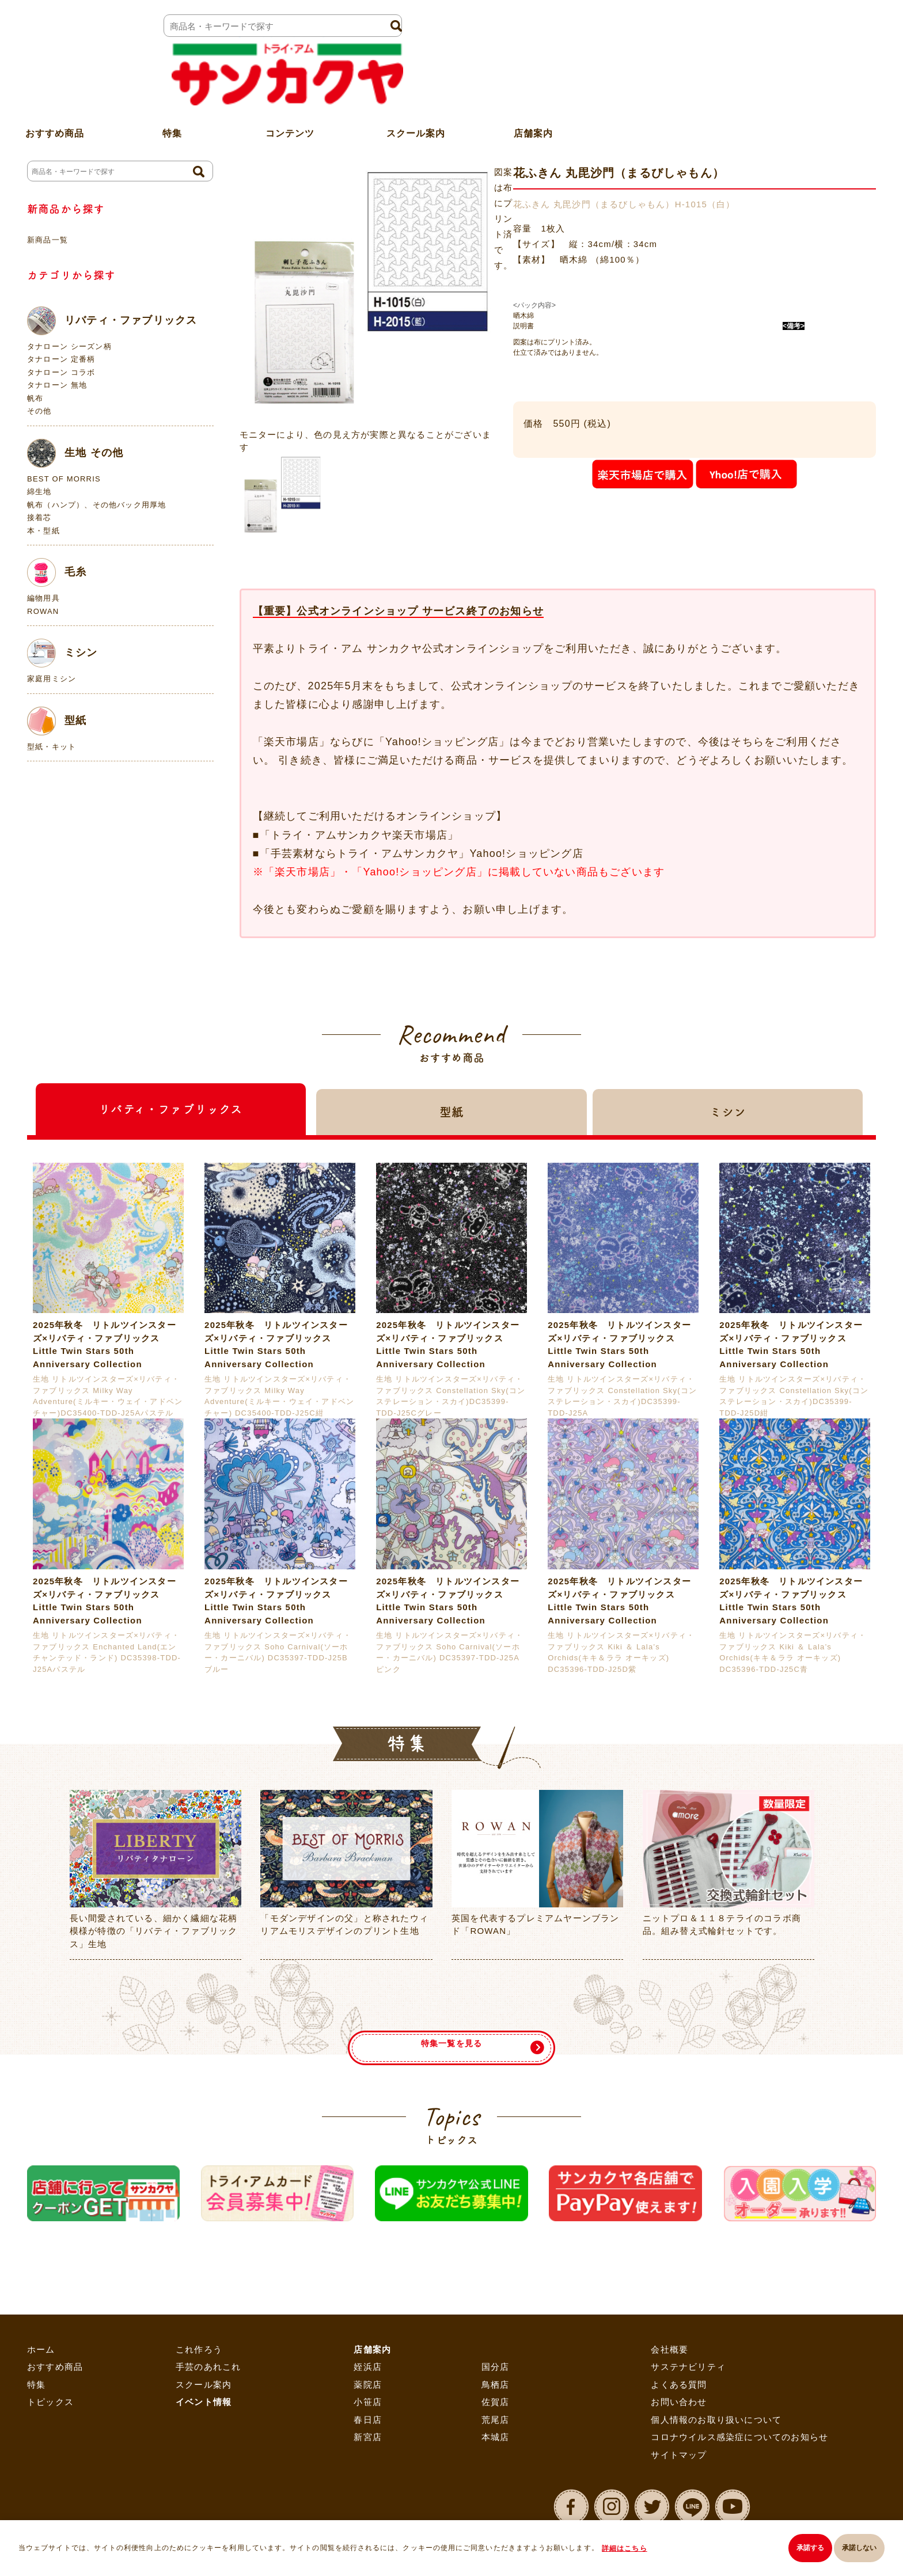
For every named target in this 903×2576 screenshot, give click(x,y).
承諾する (801, 2551)
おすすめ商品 (55, 2367)
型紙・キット (51, 746)
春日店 (368, 2420)
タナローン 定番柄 (61, 359)
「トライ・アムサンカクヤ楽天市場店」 (359, 835)
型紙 (56, 721)
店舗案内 (533, 83)
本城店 (495, 2437)
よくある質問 (679, 2385)
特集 (36, 2385)
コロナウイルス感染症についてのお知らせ (739, 2437)
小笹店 (368, 2402)
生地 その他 (75, 453)
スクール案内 (415, 83)
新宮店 (368, 2437)
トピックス (50, 2402)
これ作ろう (199, 2350)
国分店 (495, 2367)
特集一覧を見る (451, 2025)
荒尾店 (495, 2420)
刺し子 (331, 133)
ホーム (251, 133)
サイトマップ (679, 2455)
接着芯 (39, 517)
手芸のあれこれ (208, 2367)
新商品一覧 (47, 240)
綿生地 (39, 491)
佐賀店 (495, 2402)
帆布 (35, 398)
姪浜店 (368, 2367)
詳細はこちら (629, 2551)
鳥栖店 (495, 2385)
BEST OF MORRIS (64, 479)
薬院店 (368, 2385)
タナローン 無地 (57, 385)
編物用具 (43, 598)
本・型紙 (43, 530)
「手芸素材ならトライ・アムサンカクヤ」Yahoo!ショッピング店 (421, 854)
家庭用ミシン (51, 678)
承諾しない (859, 2551)
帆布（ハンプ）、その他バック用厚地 (96, 504)
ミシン (62, 653)
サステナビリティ (688, 2367)
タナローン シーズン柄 (69, 346)
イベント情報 (204, 2402)
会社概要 (669, 2350)
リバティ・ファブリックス (112, 320)
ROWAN (43, 611)
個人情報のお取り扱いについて (716, 2420)
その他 (39, 411)
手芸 (290, 133)
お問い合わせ (679, 2402)
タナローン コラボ (61, 372)
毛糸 (56, 572)
